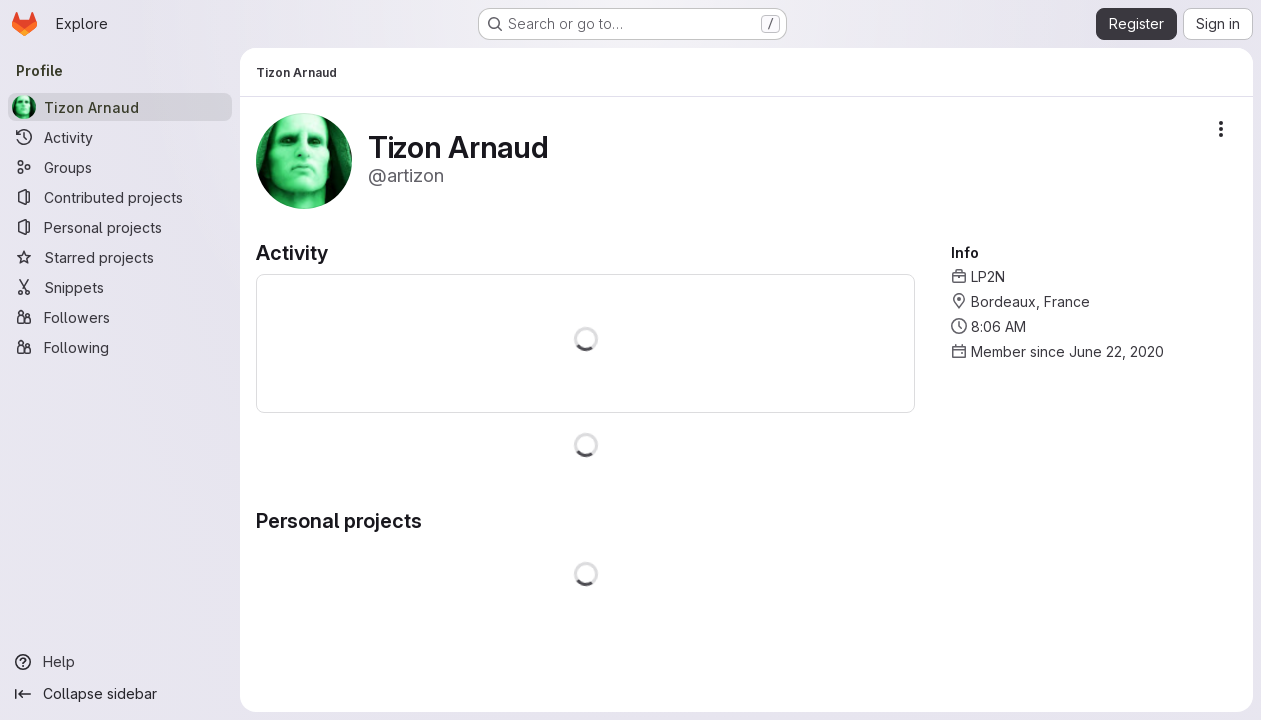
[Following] (120, 347)
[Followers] (120, 317)
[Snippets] (120, 287)
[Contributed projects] (120, 197)
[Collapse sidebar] (120, 694)
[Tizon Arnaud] (120, 107)
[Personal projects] (120, 227)
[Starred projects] (120, 257)
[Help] (120, 662)
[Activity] (120, 137)
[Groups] (120, 167)
